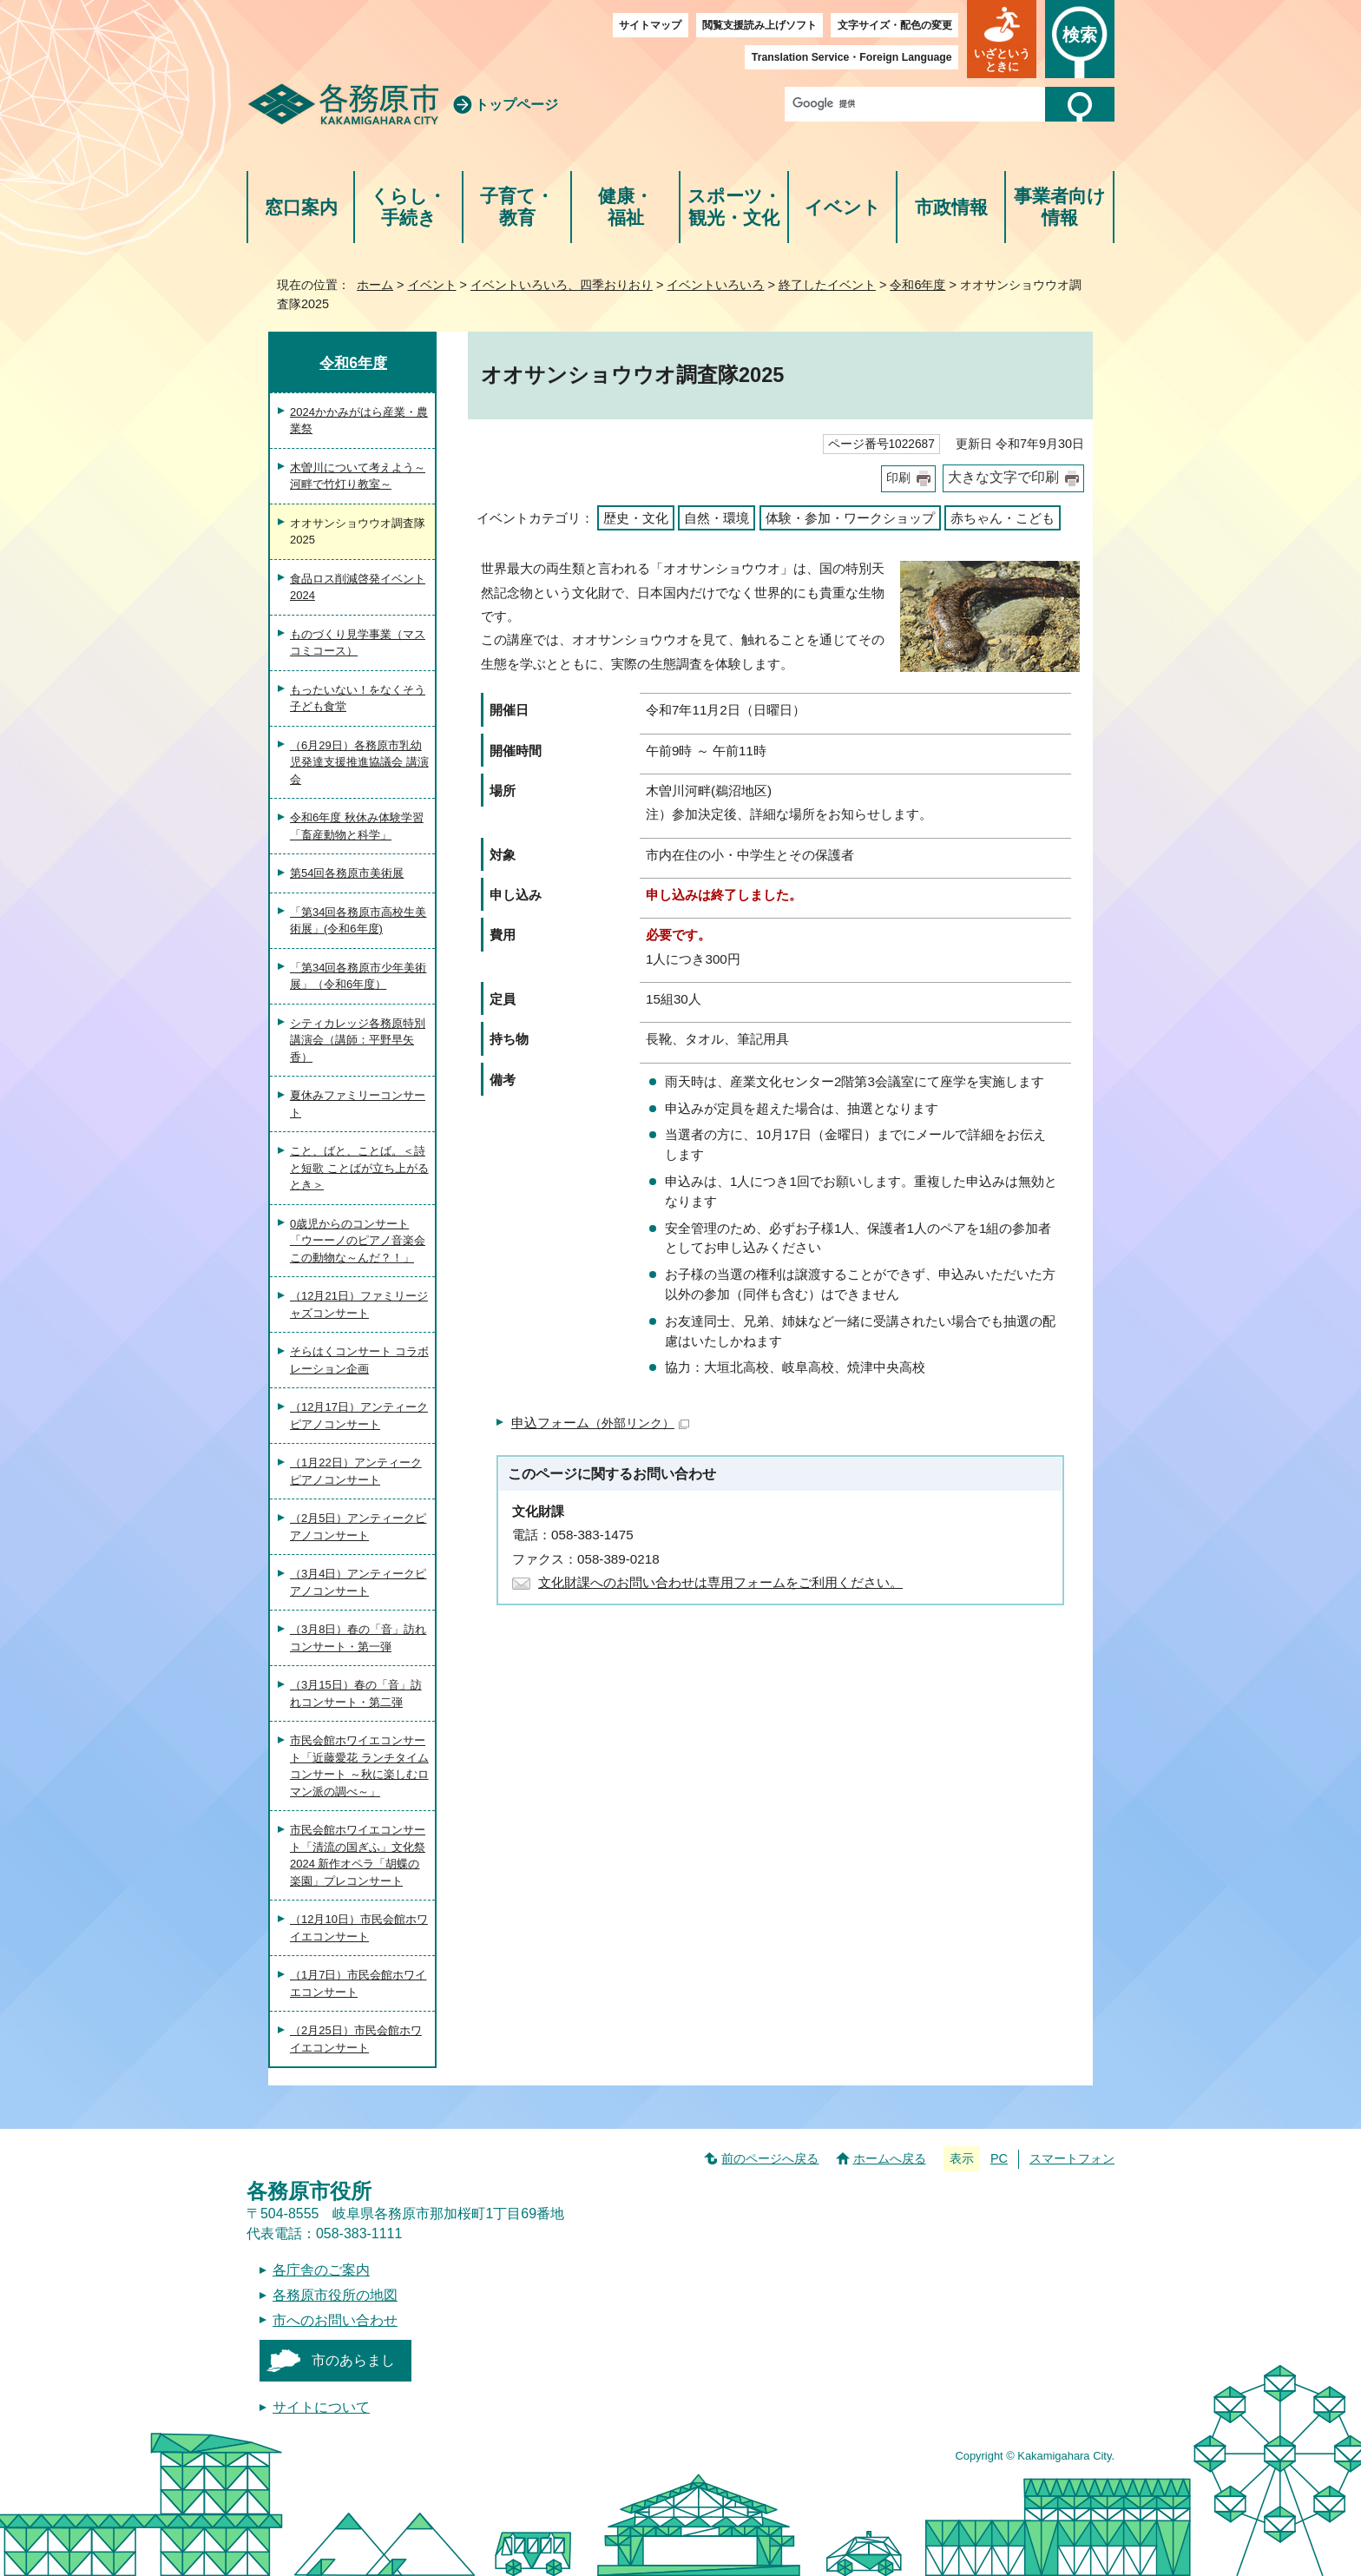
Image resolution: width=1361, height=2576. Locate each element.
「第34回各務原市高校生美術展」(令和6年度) (358, 921)
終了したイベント (827, 285)
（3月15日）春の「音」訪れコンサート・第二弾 (356, 1693)
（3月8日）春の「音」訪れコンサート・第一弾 (358, 1638)
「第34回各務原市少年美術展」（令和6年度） (358, 976)
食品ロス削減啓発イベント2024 (357, 587)
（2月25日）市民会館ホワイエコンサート (356, 2039)
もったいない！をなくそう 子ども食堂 (357, 698)
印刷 (898, 477)
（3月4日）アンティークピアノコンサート (358, 1582)
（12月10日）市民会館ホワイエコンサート (359, 1928)
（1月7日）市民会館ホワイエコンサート (358, 1983)
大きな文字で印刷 (1003, 477)
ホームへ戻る (889, 2158)
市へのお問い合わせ (335, 2320)
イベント (843, 207)
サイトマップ (650, 25)
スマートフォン (1071, 2158)
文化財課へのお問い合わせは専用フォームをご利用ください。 (720, 1582)
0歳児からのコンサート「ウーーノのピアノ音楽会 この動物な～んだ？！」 (357, 1240)
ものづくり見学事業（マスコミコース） (357, 643)
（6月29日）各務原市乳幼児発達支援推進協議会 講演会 (359, 762)
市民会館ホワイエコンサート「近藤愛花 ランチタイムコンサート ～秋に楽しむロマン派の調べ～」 (359, 1766)
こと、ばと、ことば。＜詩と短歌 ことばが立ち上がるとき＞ (359, 1167)
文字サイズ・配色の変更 (895, 25)
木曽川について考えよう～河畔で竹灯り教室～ (357, 476)
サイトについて (321, 2407)
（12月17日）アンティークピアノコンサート (359, 1415)
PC (999, 2158)
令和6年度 (917, 285)
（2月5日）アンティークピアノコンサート (358, 1527)
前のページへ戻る (770, 2158)
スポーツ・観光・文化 (734, 207)
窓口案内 (301, 207)
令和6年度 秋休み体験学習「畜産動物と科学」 (357, 826)
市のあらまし (353, 2360)
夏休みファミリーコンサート (357, 1104)
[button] (1001, 39)
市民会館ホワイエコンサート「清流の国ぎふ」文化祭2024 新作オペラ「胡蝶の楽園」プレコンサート (357, 1855)
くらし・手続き (408, 207)
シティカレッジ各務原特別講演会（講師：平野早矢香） (357, 1040)
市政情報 (951, 207)
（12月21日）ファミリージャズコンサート (359, 1304)
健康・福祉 (625, 207)
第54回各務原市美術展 (347, 873)
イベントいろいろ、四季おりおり (561, 285)
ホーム (375, 285)
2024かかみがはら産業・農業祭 (359, 420)
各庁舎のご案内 (321, 2270)
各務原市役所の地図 (335, 2295)
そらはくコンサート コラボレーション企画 (359, 1360)
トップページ (516, 104)
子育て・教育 (517, 207)
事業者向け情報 (1060, 207)
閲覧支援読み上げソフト (759, 25)
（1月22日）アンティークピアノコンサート (356, 1471)
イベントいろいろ (715, 285)
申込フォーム (600, 1422)
